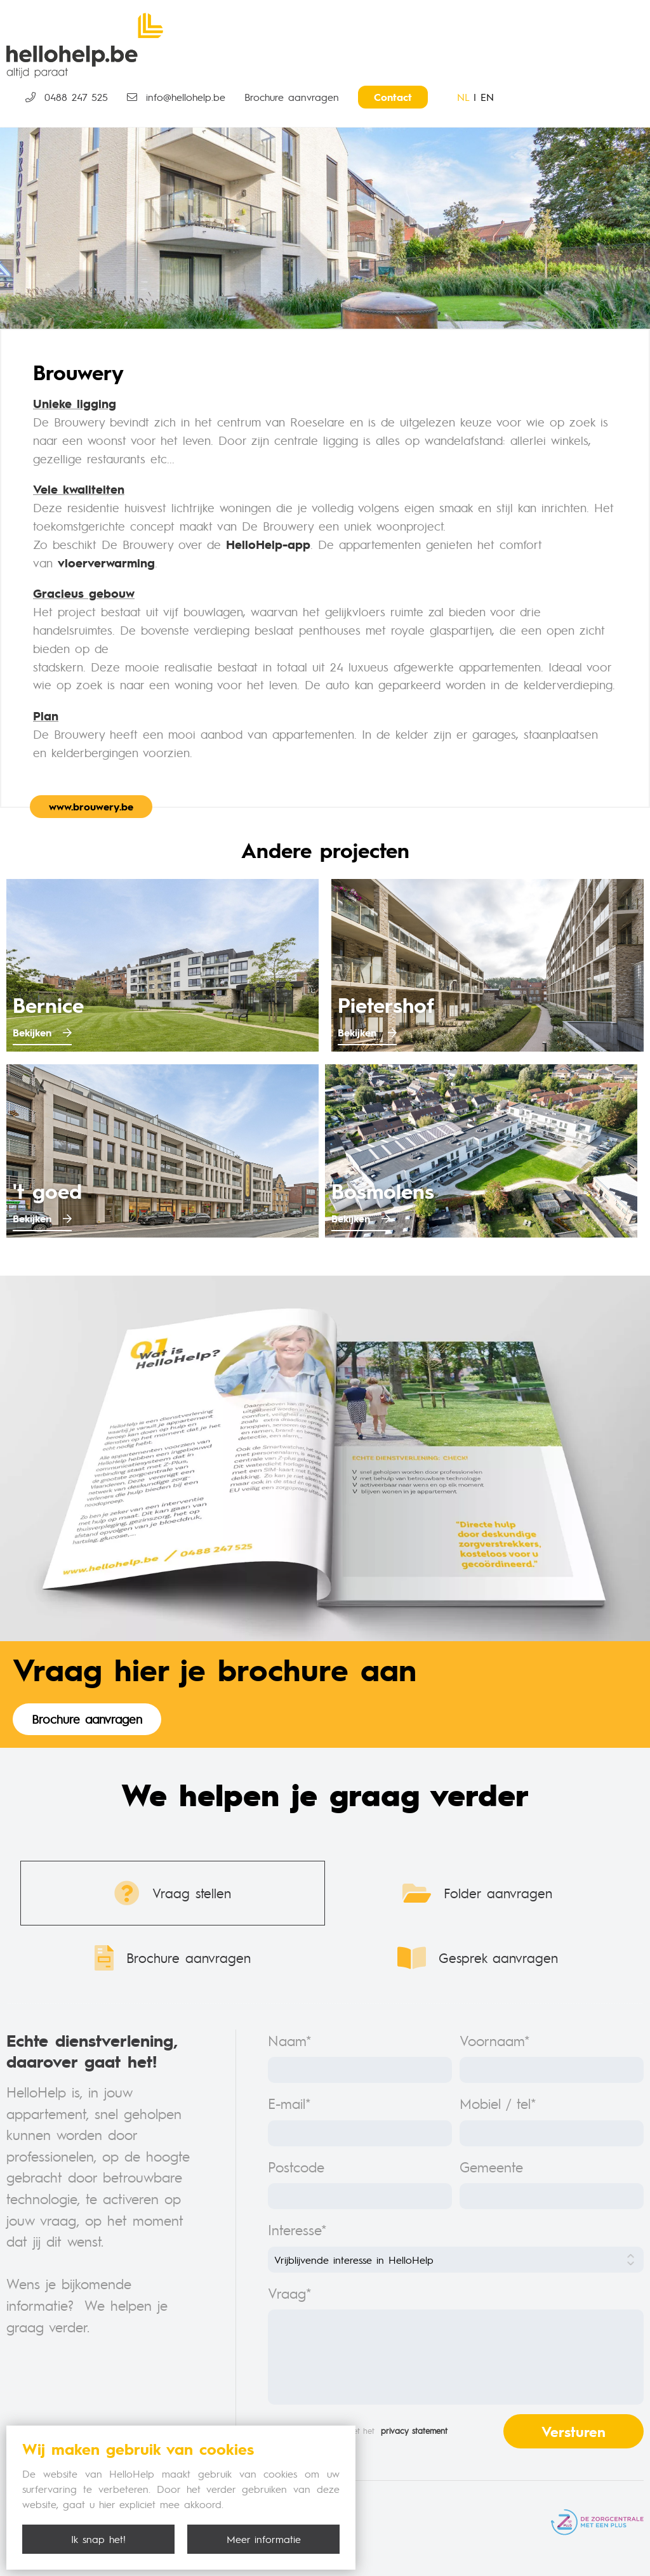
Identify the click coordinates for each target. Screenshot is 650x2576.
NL (463, 96)
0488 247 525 (66, 96)
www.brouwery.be (91, 806)
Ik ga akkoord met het (358, 2431)
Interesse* (297, 2229)
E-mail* (289, 2103)
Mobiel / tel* (498, 2103)
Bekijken (42, 1032)
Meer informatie (264, 2539)
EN (487, 96)
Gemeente (491, 2166)
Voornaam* (495, 2040)
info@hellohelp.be (176, 96)
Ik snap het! (98, 2539)
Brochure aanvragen (291, 96)
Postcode (296, 2166)
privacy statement (414, 2431)
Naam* (290, 2040)
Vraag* (290, 2292)
